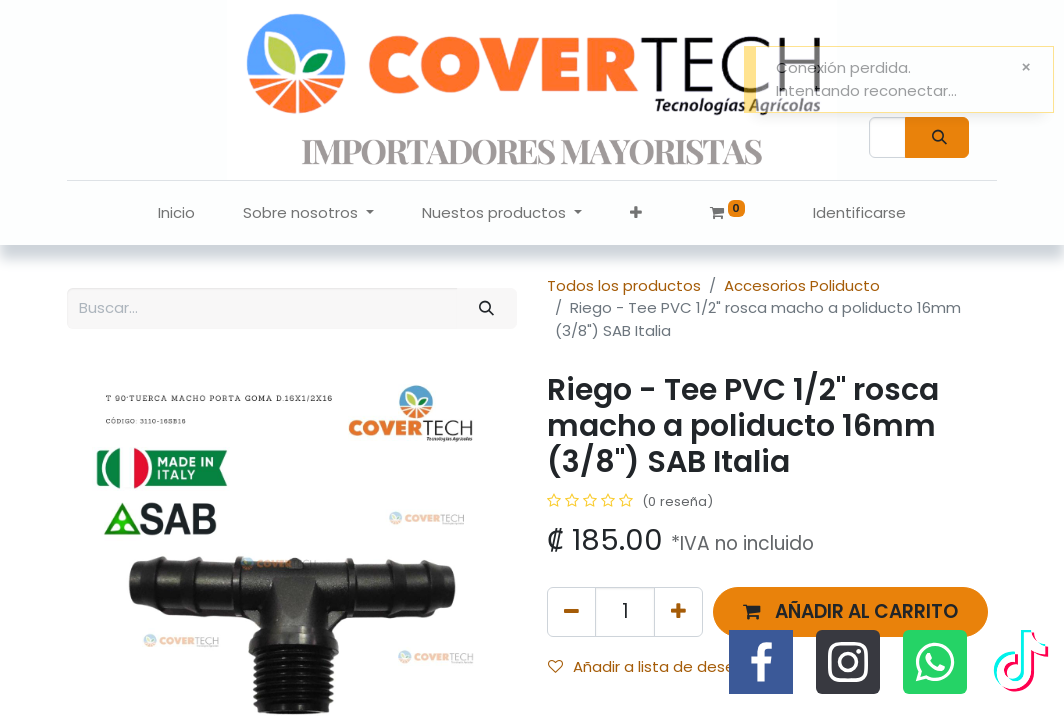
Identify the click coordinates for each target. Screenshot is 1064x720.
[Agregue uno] (678, 611)
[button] (636, 213)
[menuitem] (176, 213)
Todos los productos (624, 285)
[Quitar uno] (571, 611)
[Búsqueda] (937, 137)
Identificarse (859, 212)
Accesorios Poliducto (802, 285)
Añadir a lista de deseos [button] (650, 666)
